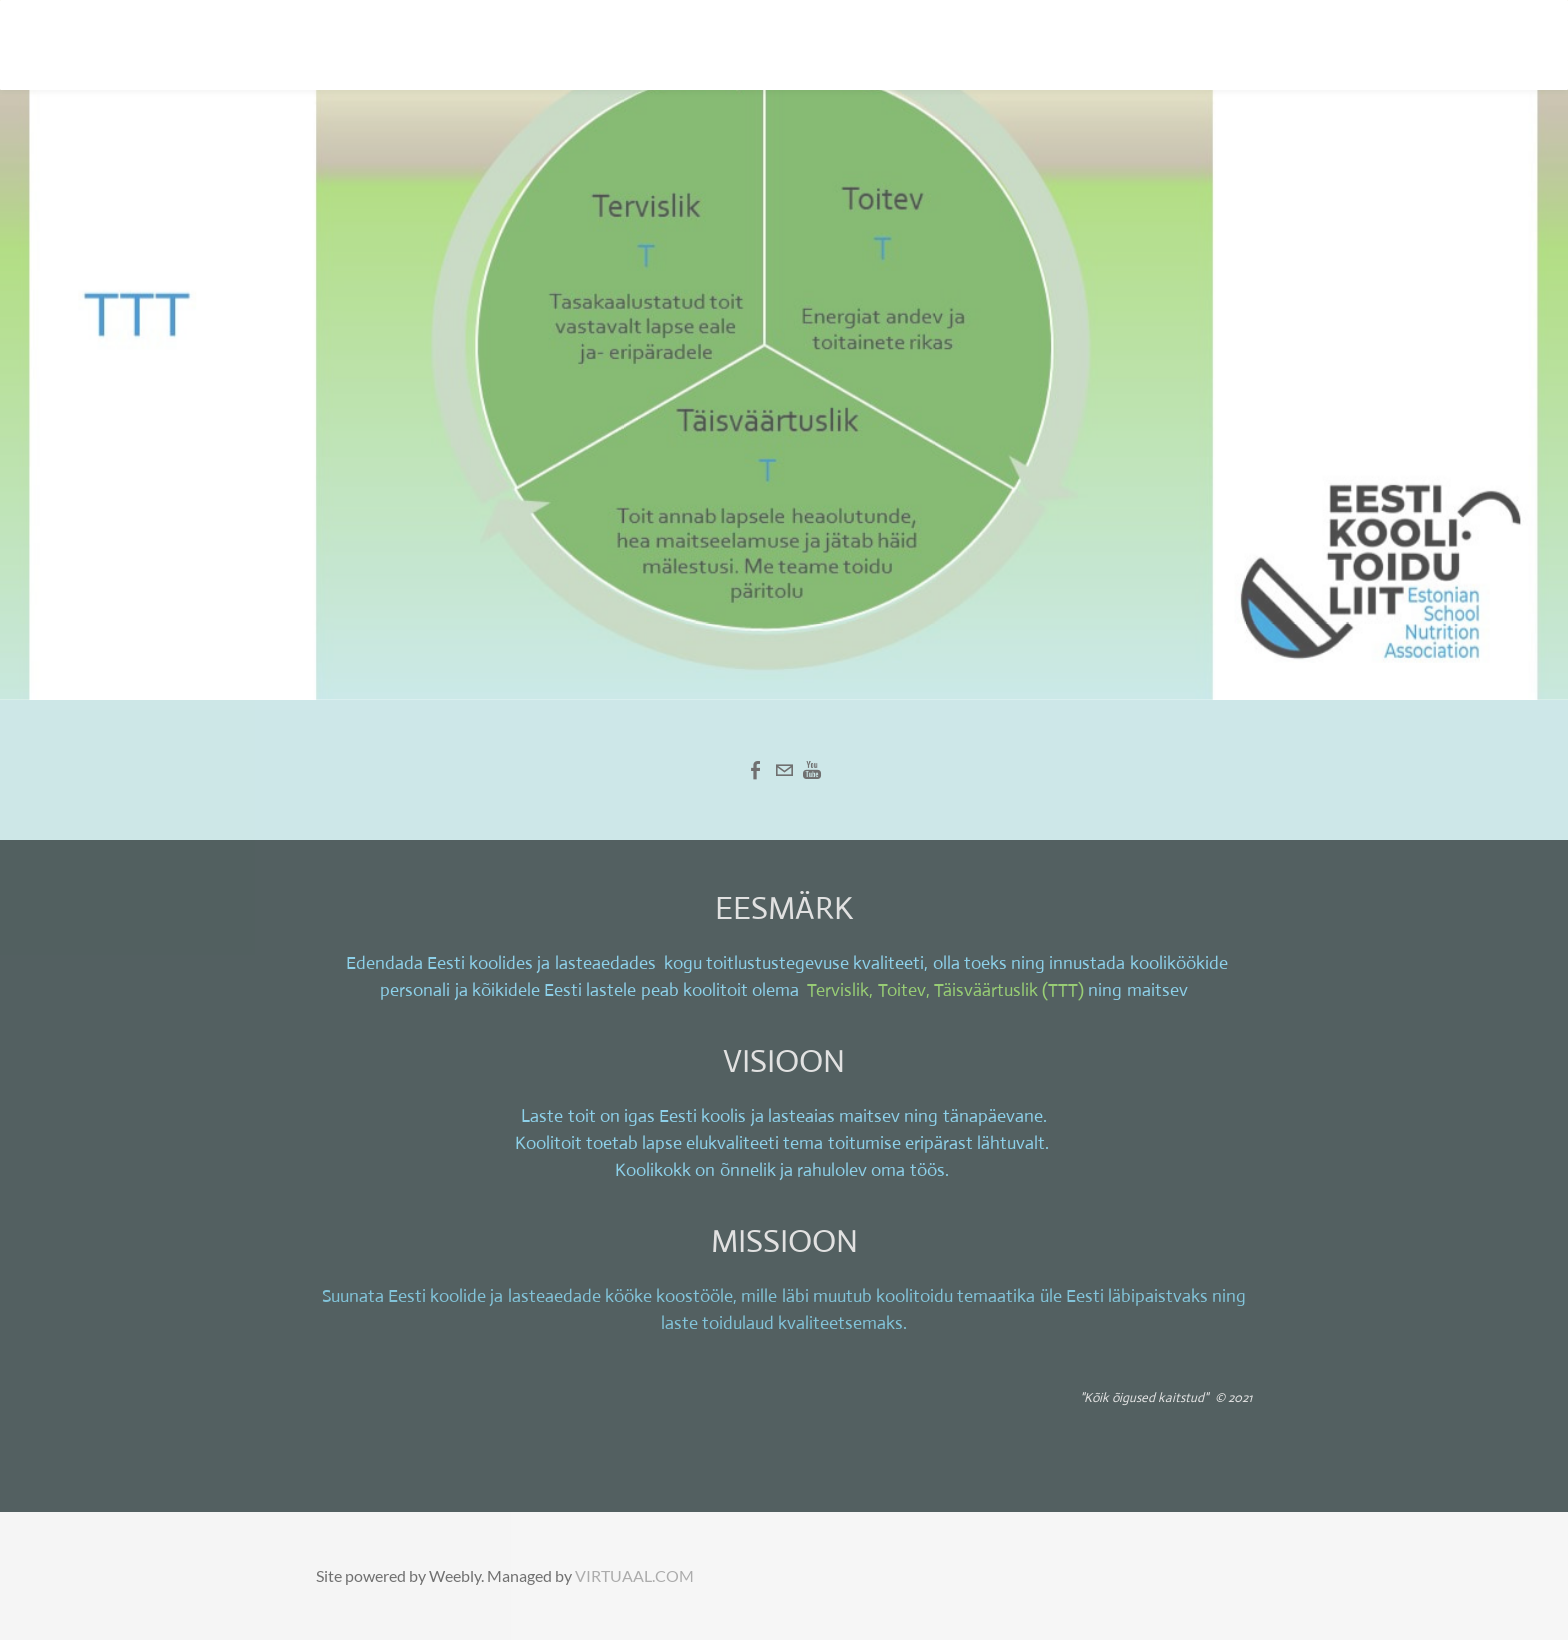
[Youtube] (812, 770)
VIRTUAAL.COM (634, 1575)
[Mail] (784, 770)
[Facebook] (756, 770)
